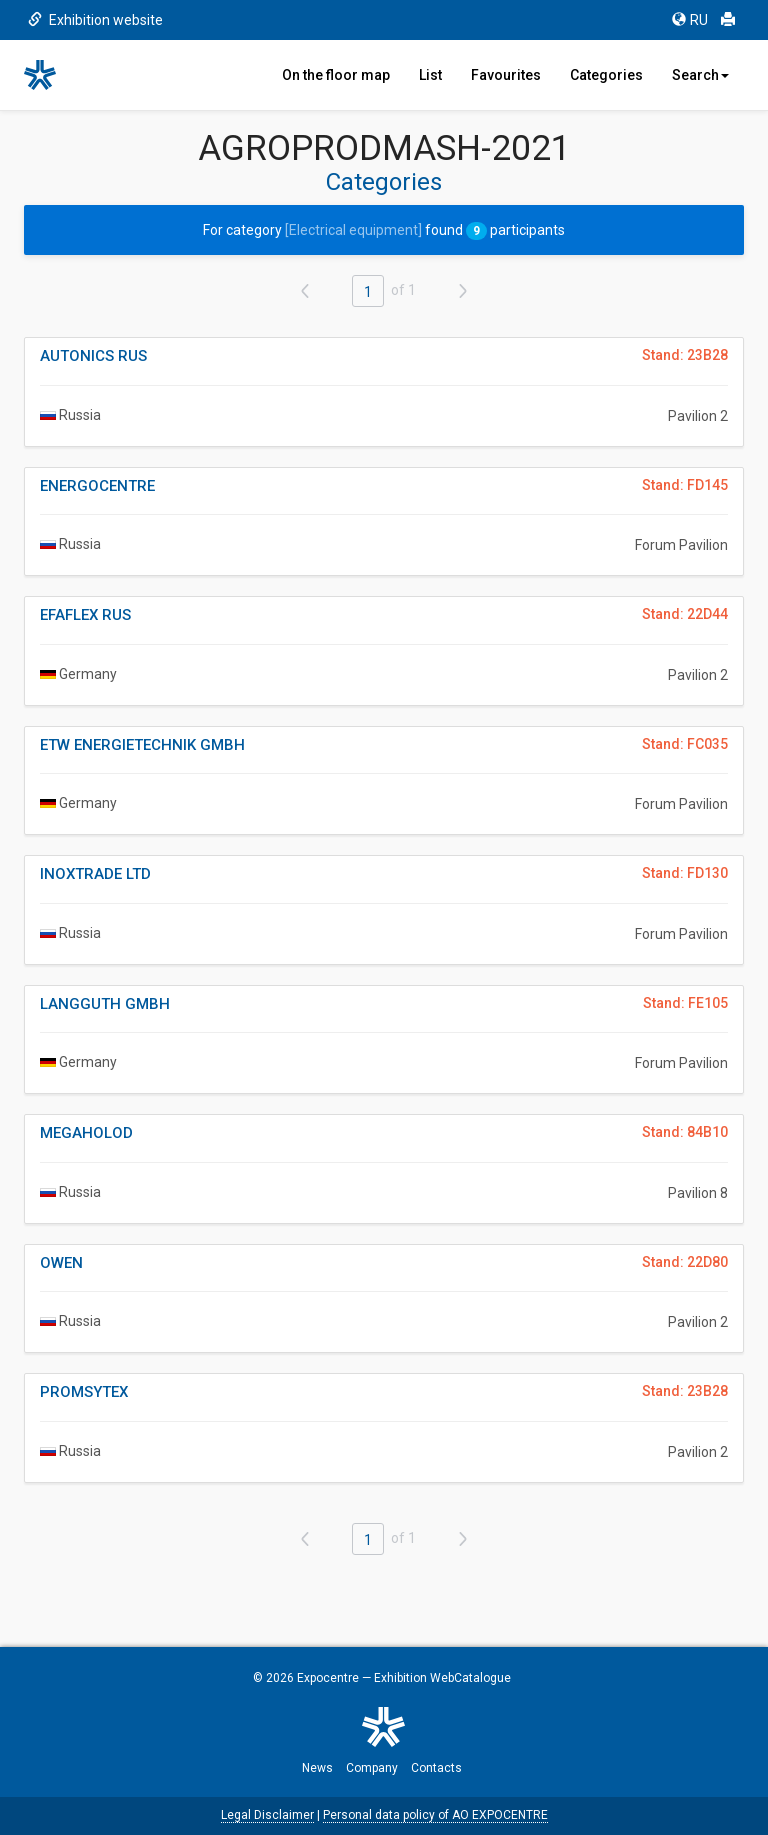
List (430, 75)
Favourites (506, 75)
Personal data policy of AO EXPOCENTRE (435, 1815)
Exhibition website (95, 20)
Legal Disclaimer (267, 1815)
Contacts (436, 1768)
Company (372, 1768)
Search (700, 75)
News (317, 1768)
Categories (606, 75)
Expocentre (328, 1678)
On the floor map (336, 75)
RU (690, 20)
